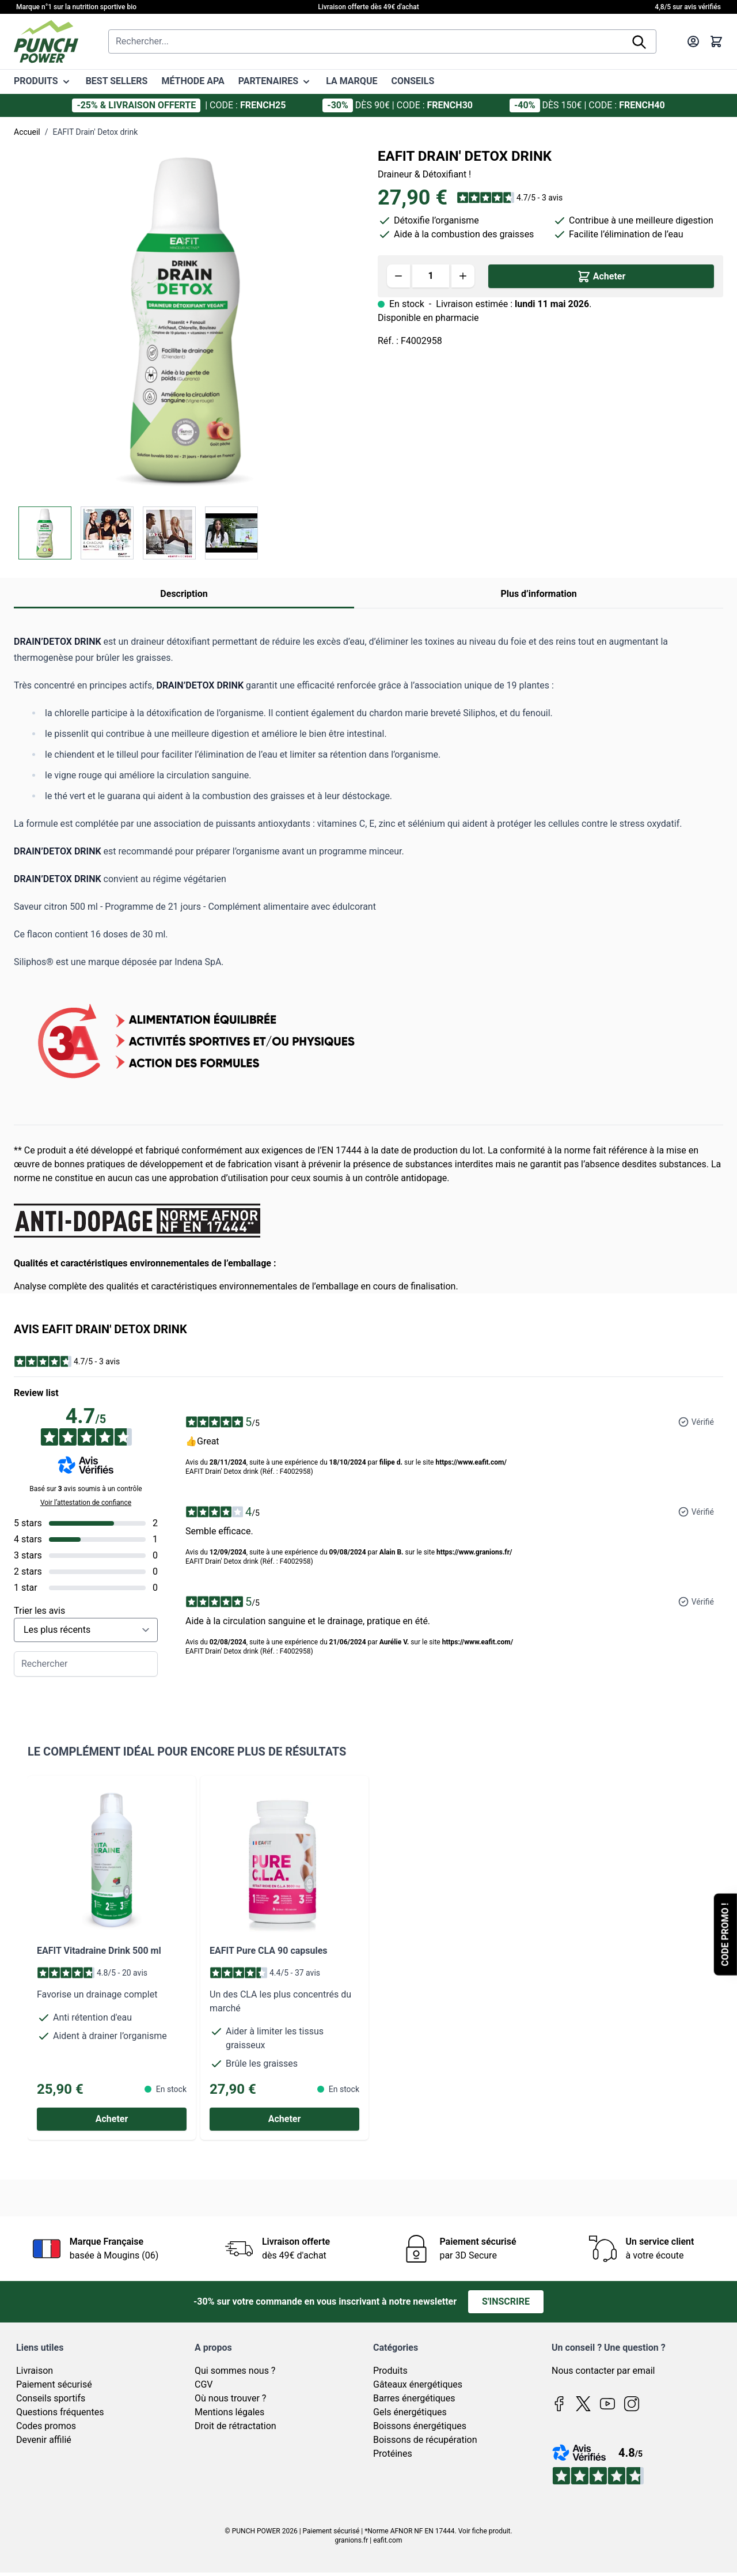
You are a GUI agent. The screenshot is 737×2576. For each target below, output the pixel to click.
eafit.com (387, 2540)
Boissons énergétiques (419, 2425)
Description (183, 593)
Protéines (392, 2453)
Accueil (27, 132)
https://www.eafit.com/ (470, 1462)
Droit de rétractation (235, 2425)
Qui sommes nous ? (235, 2370)
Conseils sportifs (50, 2398)
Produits (390, 2370)
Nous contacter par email (603, 2370)
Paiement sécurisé (54, 2384)
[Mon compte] (693, 41)
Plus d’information (538, 593)
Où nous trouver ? (230, 2398)
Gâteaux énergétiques (417, 2384)
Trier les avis (39, 1610)
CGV (204, 2384)
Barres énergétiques (414, 2398)
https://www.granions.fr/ (474, 1552)
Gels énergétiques (410, 2412)
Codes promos (46, 2425)
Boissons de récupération (425, 2439)
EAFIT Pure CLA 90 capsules (269, 1950)
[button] (510, 197)
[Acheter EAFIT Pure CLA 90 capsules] (284, 2119)
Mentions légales (229, 2412)
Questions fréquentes (60, 2412)
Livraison (34, 2370)
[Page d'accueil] (46, 41)
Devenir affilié (43, 2439)
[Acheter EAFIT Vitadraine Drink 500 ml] (112, 2119)
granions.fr (351, 2540)
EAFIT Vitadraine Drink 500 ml (99, 1950)
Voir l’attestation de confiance (85, 1503)
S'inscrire (506, 2301)
